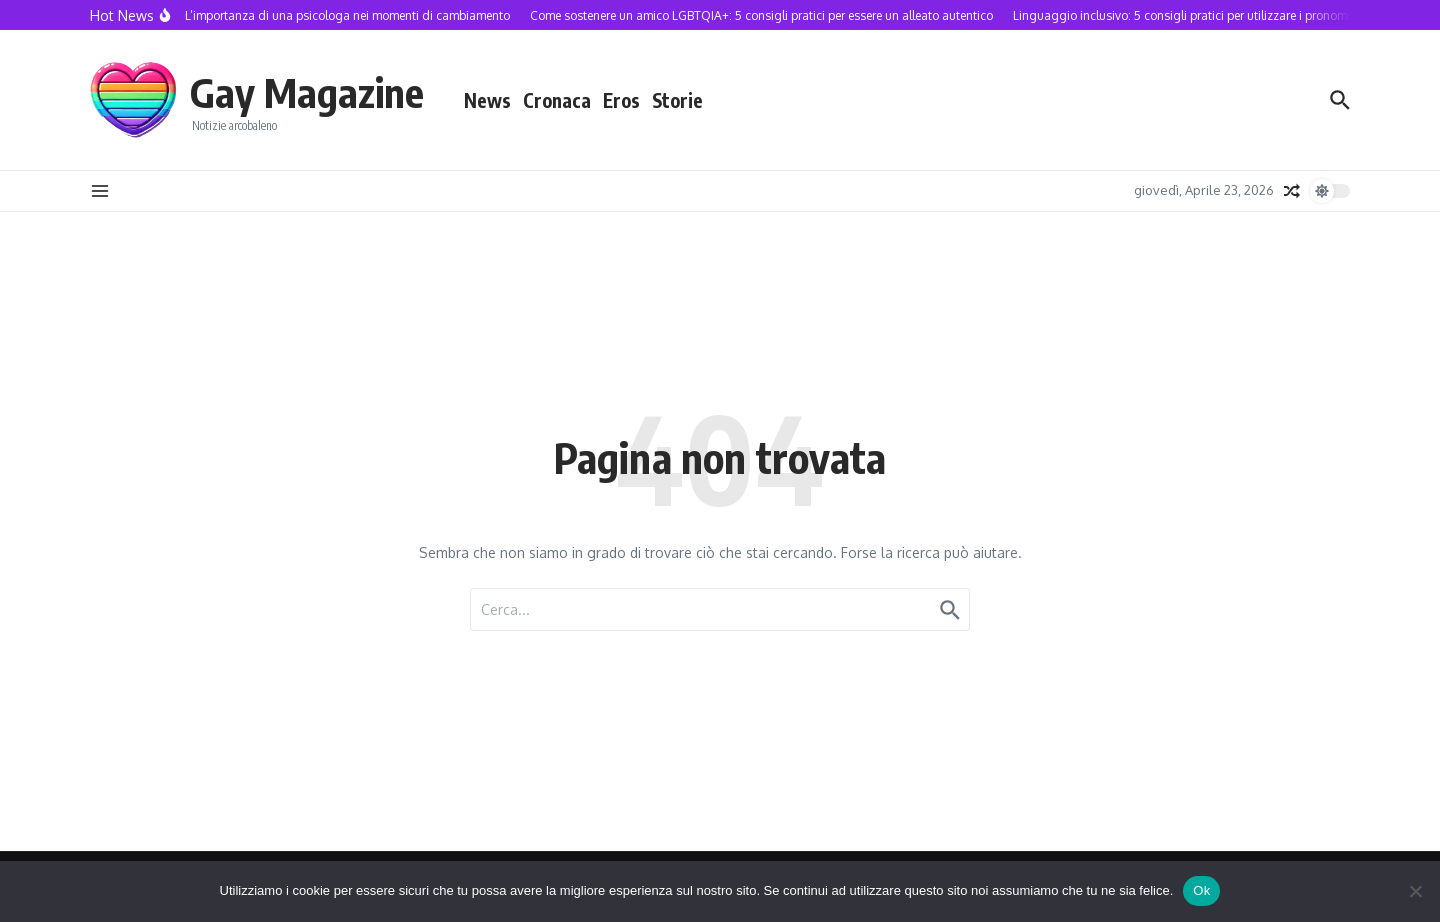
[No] (1415, 891)
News (487, 100)
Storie (677, 100)
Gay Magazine (307, 92)
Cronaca (557, 100)
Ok (1201, 890)
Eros (621, 100)
